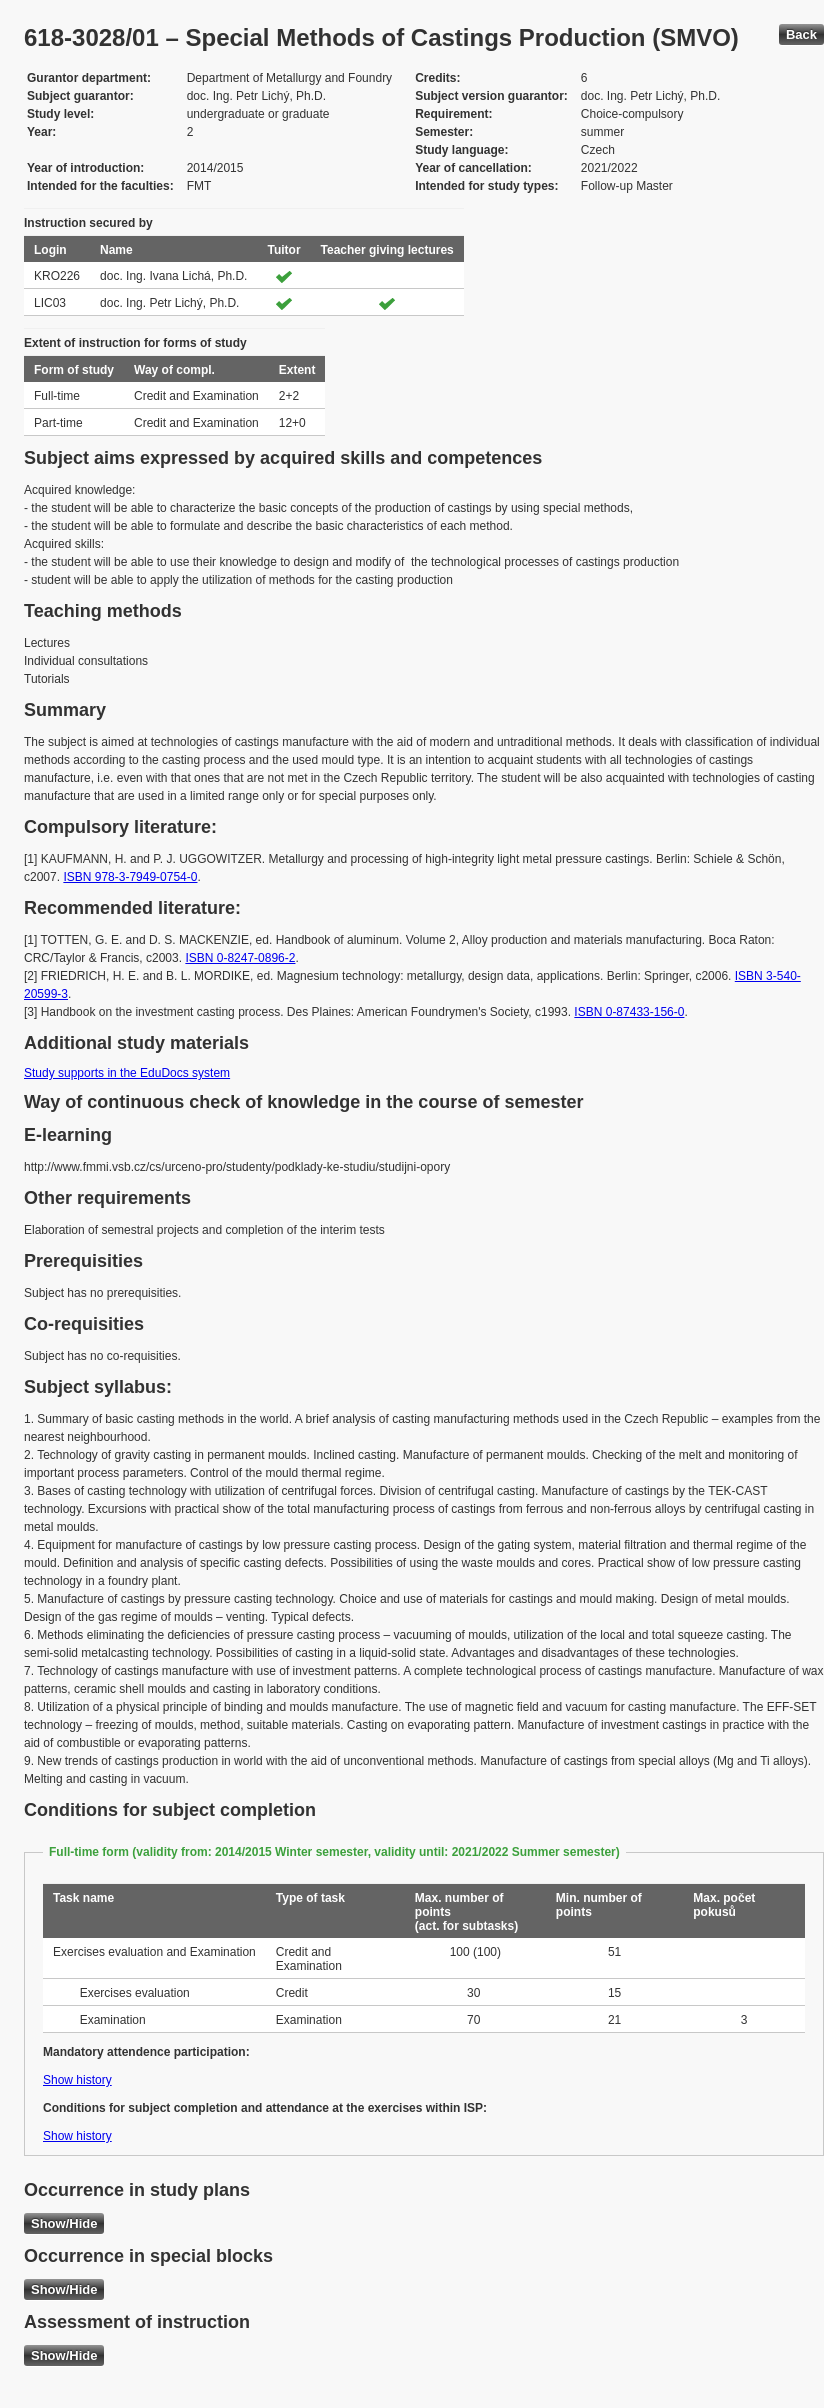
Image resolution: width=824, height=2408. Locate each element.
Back (801, 34)
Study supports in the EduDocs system (127, 1073)
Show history (77, 2080)
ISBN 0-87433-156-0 (629, 1012)
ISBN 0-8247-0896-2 (240, 958)
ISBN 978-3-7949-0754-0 (130, 877)
